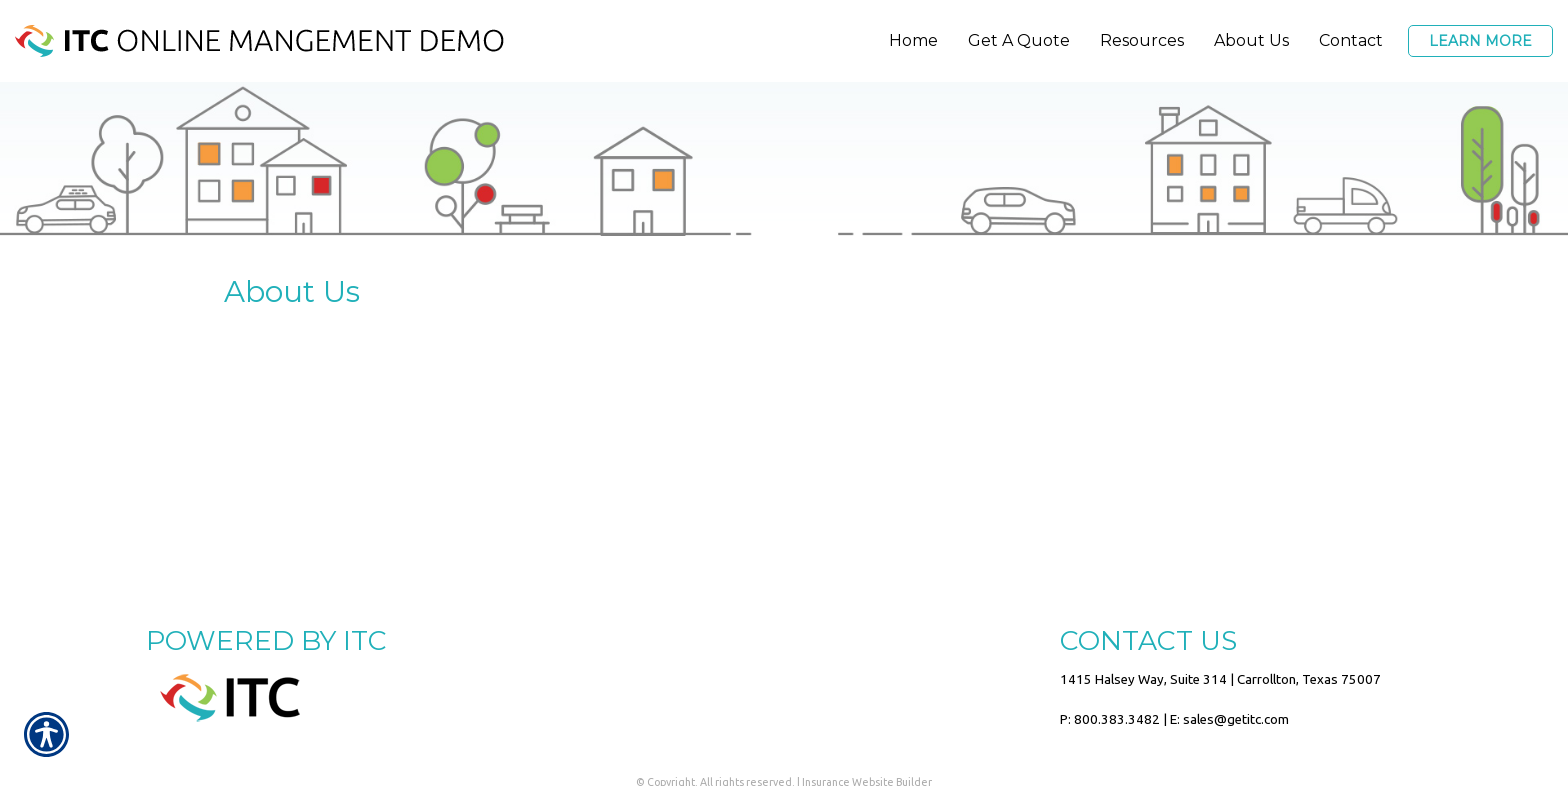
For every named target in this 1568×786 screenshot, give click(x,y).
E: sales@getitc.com (1229, 719)
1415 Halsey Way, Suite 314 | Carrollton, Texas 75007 (1220, 679)
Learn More (1480, 41)
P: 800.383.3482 (1110, 719)
